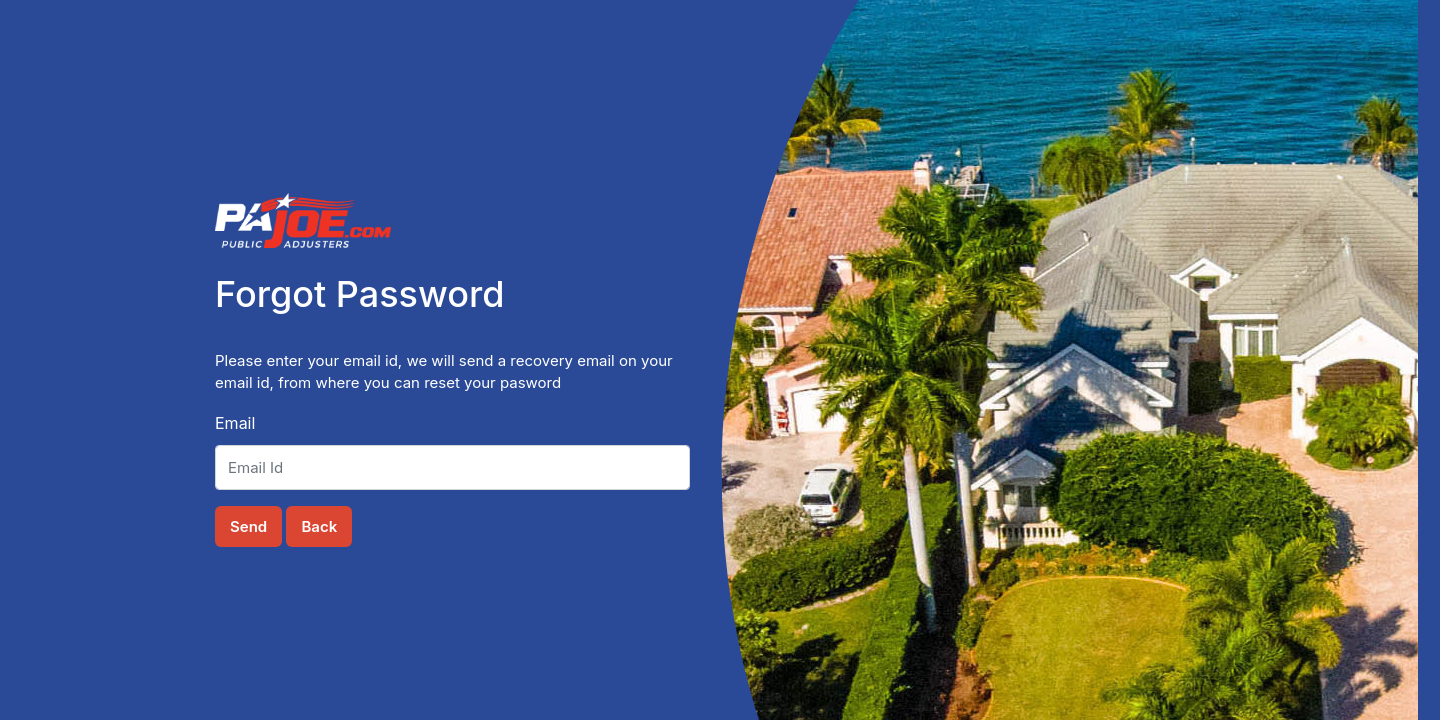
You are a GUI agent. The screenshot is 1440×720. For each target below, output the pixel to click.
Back (319, 526)
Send (248, 526)
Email (235, 423)
